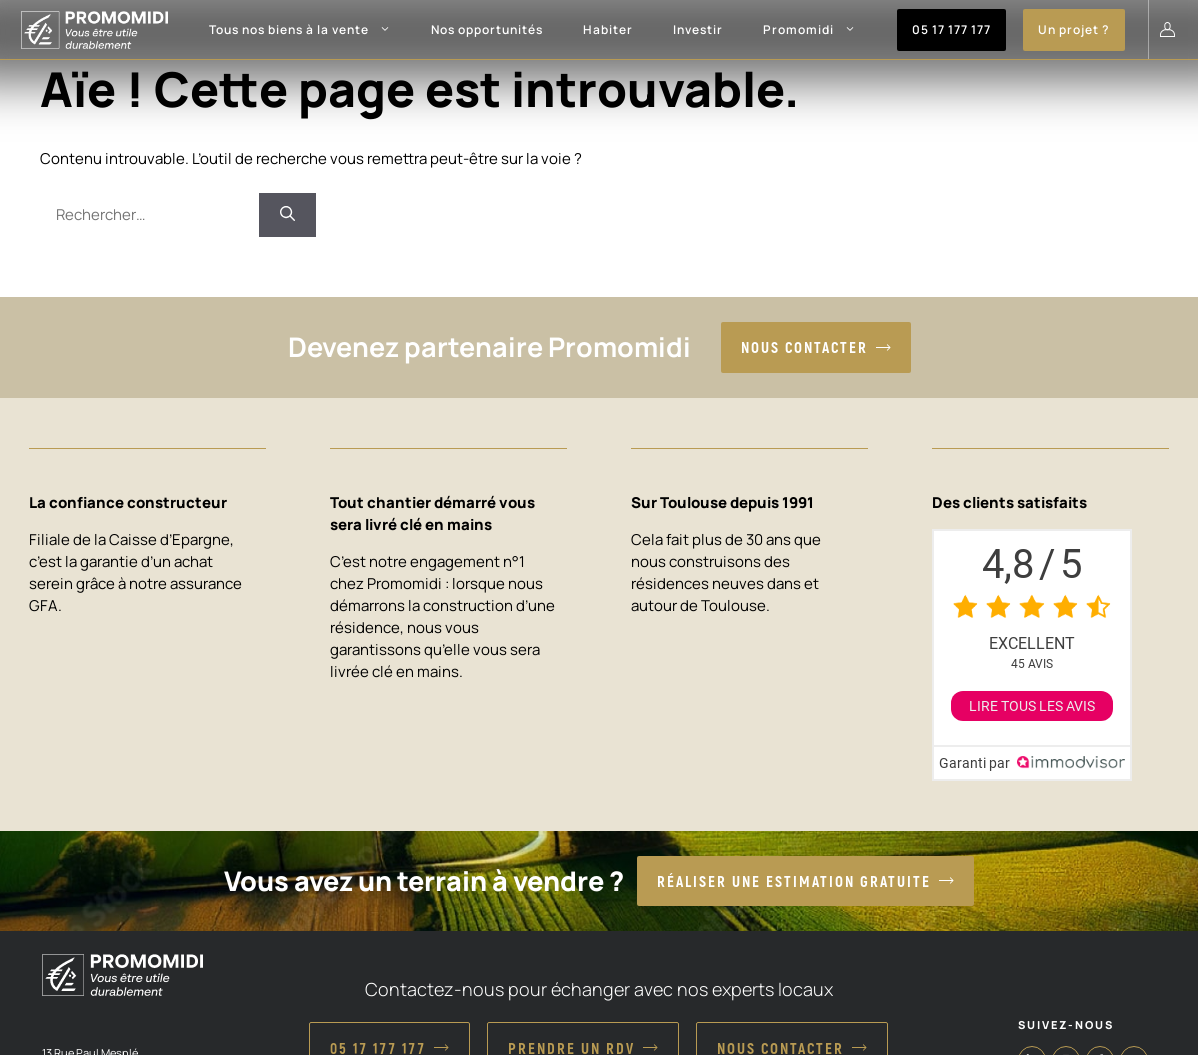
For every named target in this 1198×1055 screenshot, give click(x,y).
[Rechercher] (287, 215)
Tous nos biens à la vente (310, 30)
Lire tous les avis (1032, 706)
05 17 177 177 (951, 29)
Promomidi (819, 30)
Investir (698, 29)
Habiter (608, 29)
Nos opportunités (487, 29)
